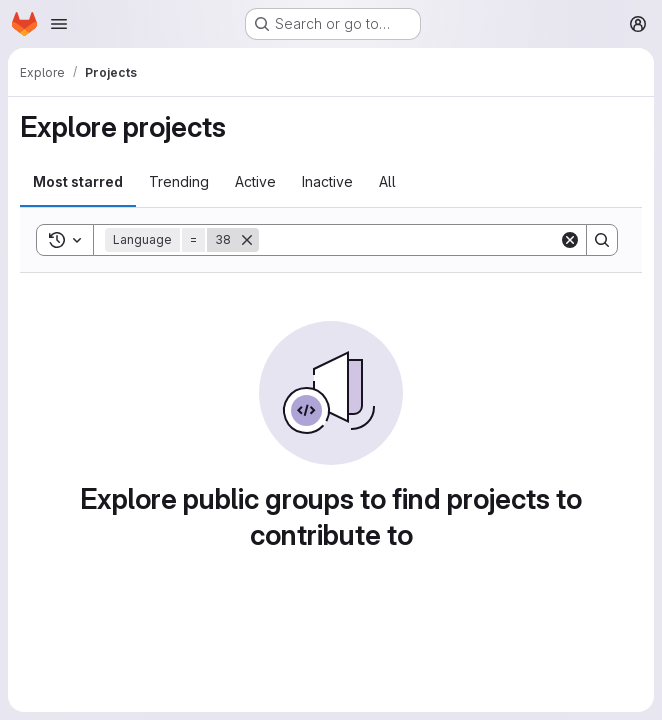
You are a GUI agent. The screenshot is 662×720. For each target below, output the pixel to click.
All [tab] (387, 181)
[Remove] (247, 240)
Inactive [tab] (327, 181)
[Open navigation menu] (59, 24)
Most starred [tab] (78, 181)
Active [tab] (255, 181)
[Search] (409, 240)
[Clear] (570, 240)
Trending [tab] (179, 181)
